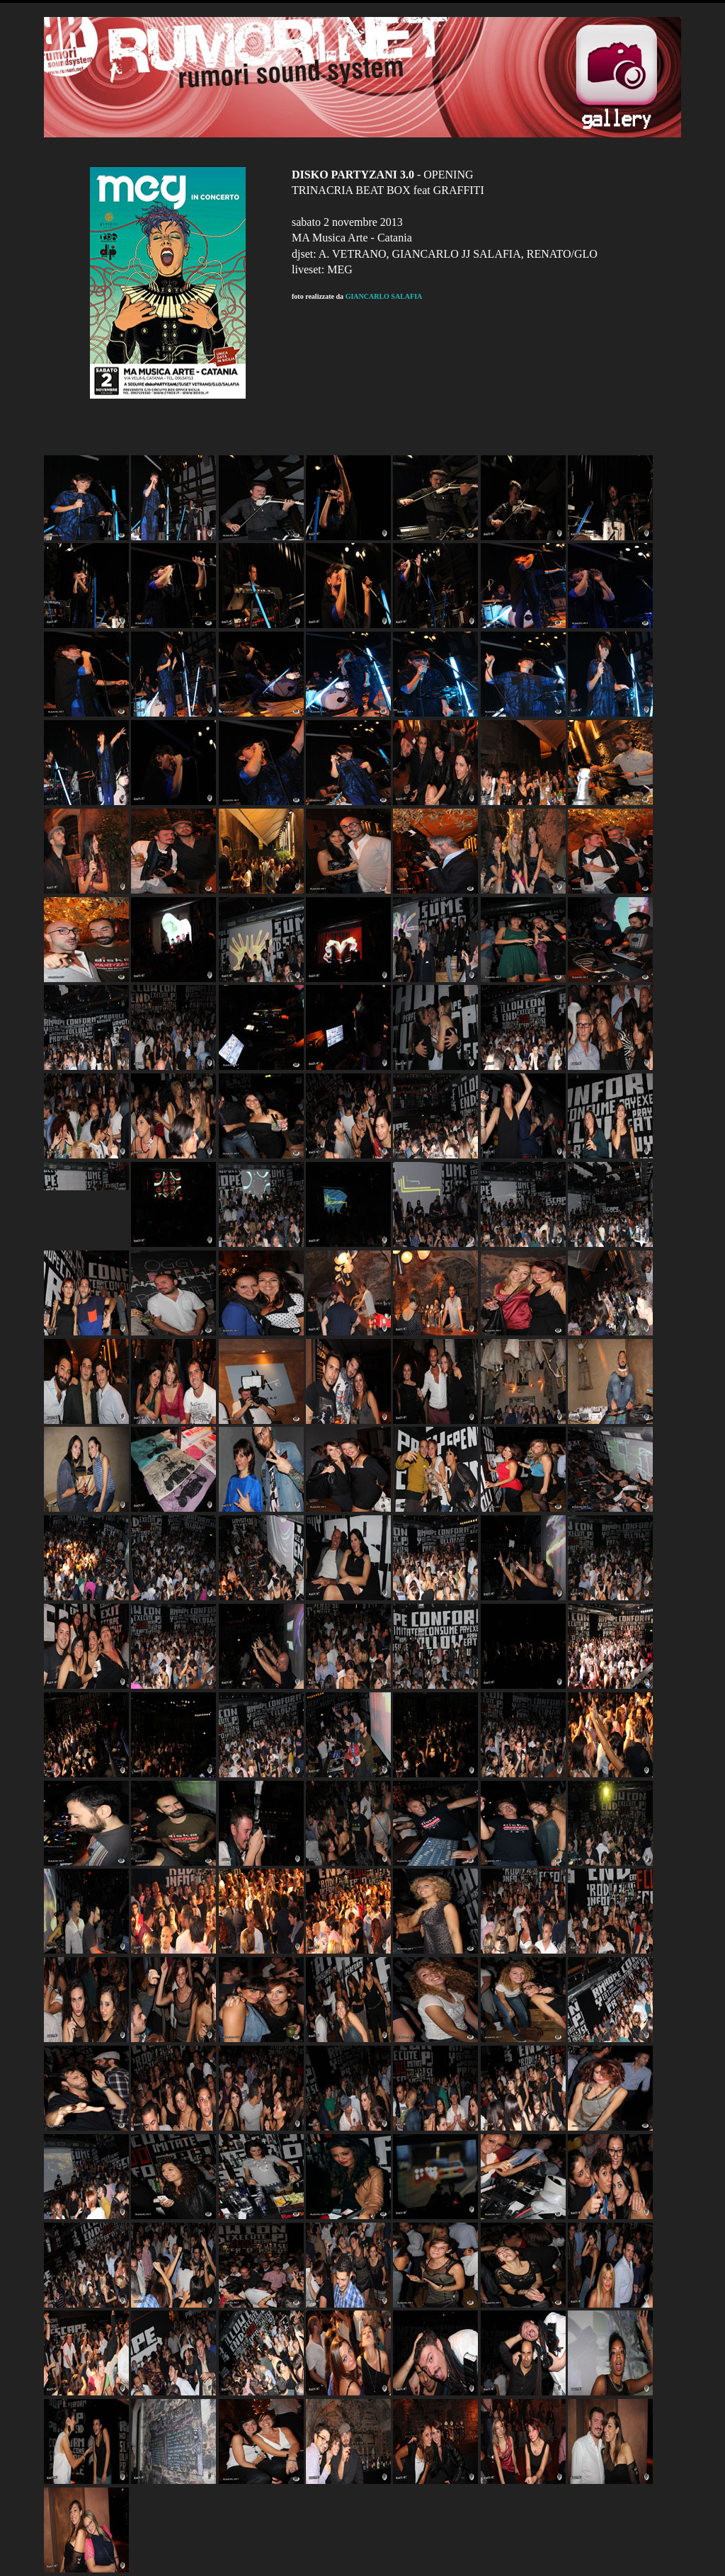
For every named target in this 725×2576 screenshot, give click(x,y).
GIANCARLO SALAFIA (384, 296)
